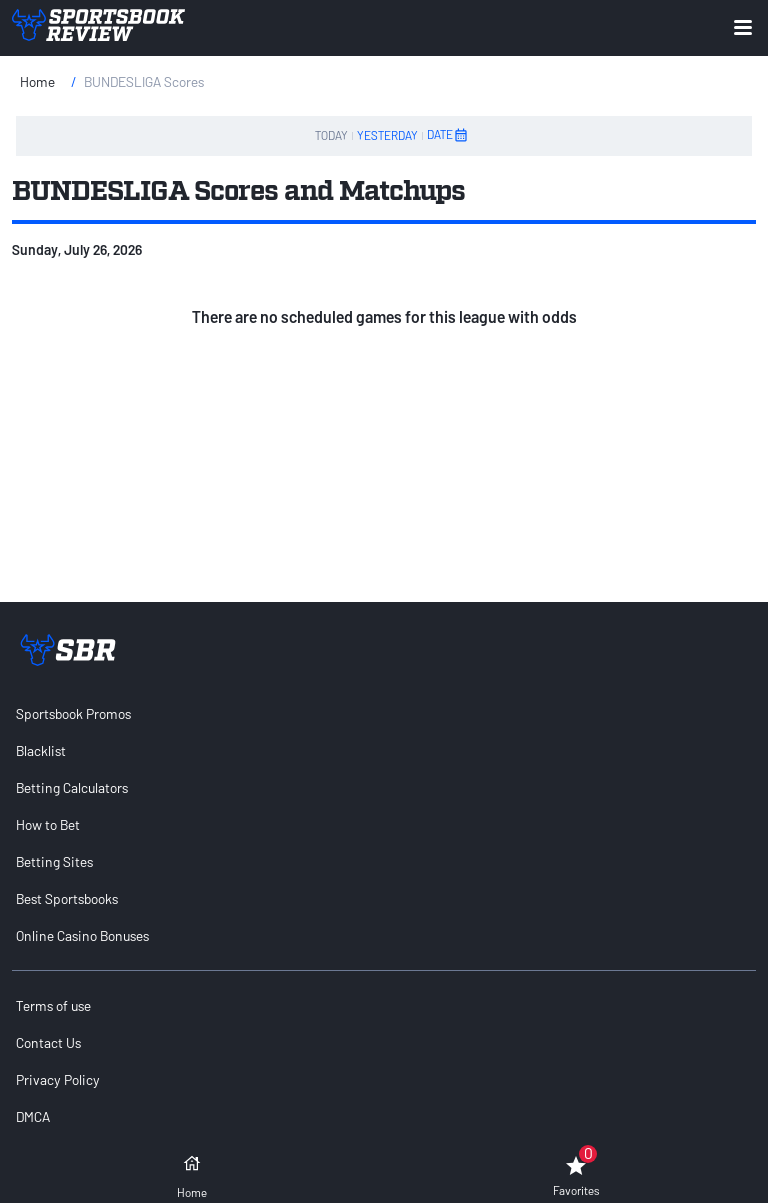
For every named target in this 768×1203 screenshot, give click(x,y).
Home (37, 81)
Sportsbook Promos (73, 713)
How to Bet (48, 824)
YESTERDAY (387, 135)
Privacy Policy (58, 1079)
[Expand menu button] (743, 27)
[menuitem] (384, 713)
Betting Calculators (72, 787)
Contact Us (48, 1042)
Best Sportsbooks (67, 898)
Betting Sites (54, 861)
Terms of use (53, 1005)
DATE (448, 135)
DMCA (33, 1116)
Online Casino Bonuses (82, 935)
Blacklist (41, 750)
